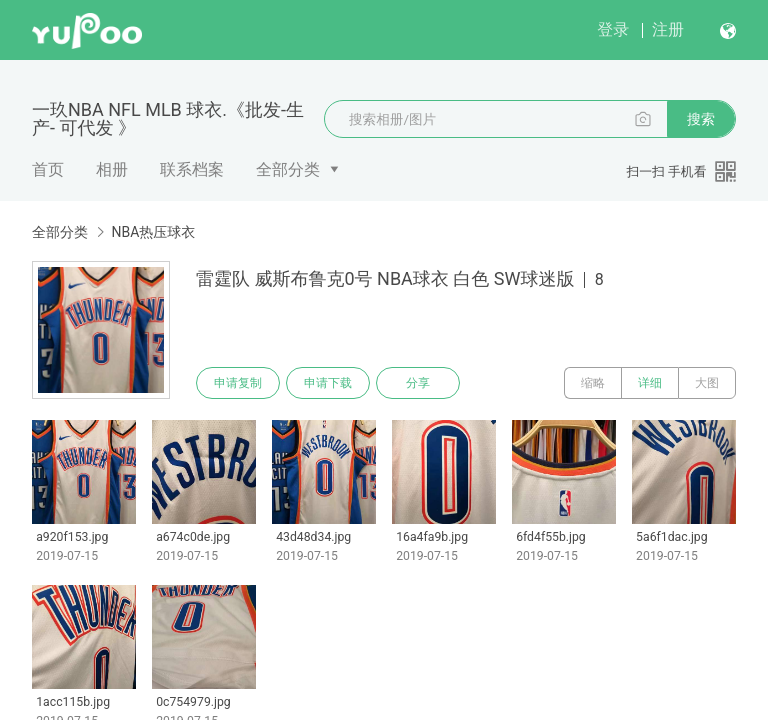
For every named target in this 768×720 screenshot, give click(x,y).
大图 (707, 383)
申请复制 (238, 383)
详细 (650, 383)
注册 (668, 29)
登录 (613, 29)
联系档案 (192, 169)
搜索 (701, 119)
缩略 (593, 383)
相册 (112, 169)
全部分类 (288, 169)
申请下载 (328, 383)
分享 (418, 383)
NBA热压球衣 (153, 232)
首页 (48, 169)
